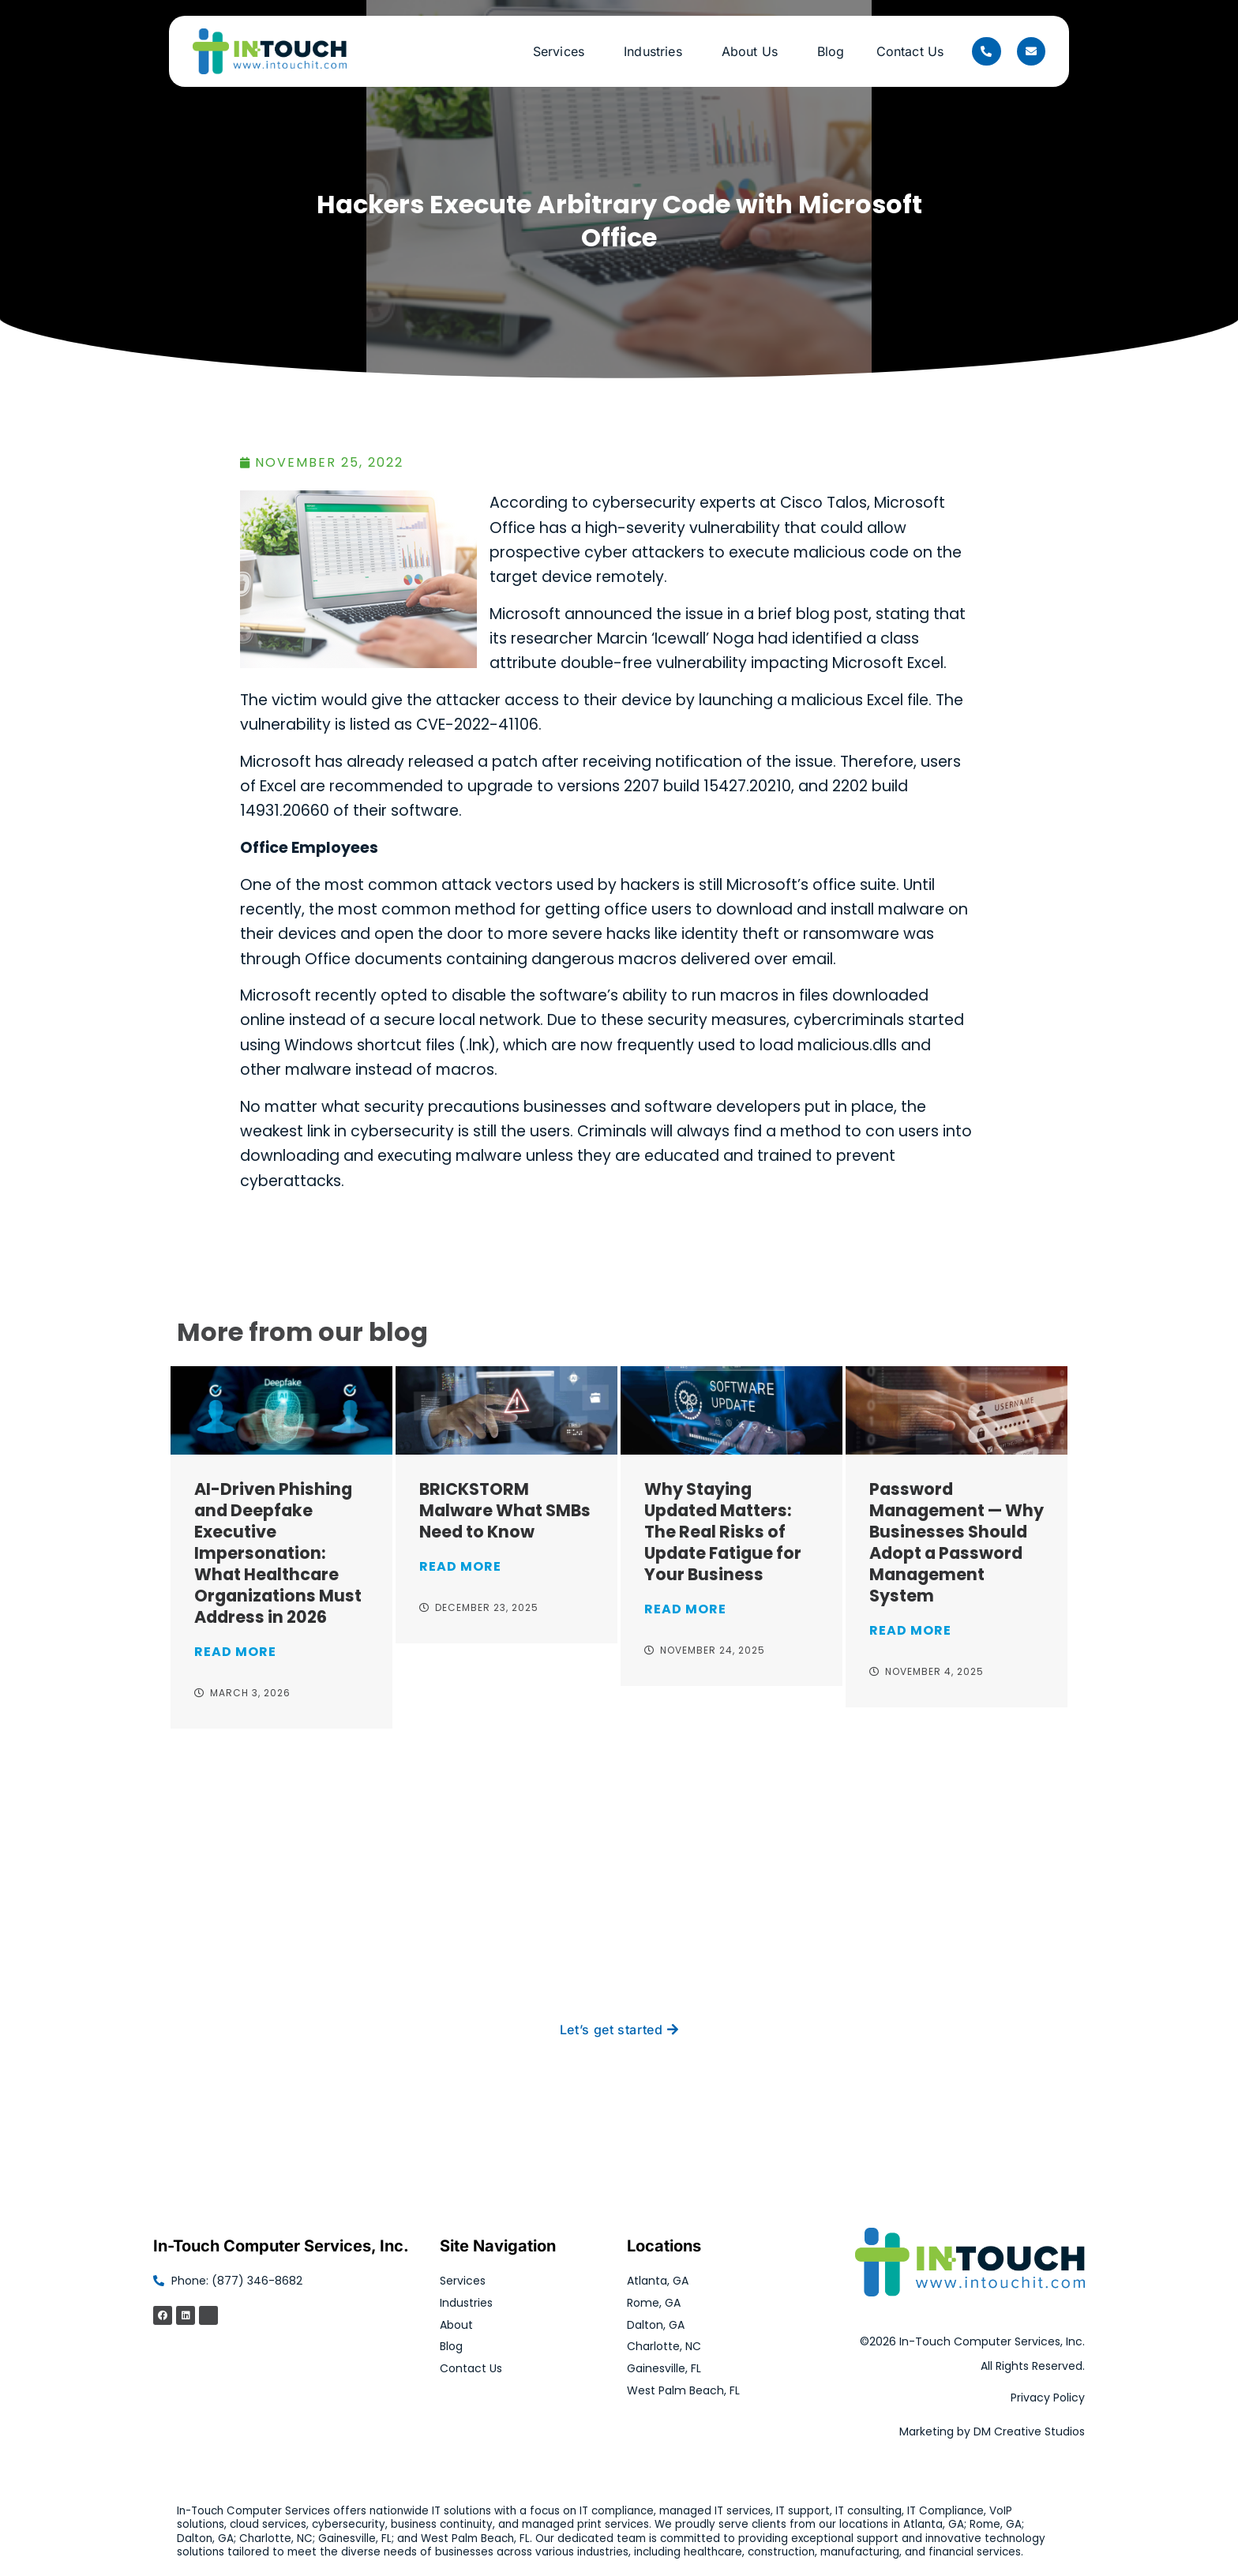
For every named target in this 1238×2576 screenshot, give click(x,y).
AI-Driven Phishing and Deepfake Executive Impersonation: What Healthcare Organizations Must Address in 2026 (278, 1553)
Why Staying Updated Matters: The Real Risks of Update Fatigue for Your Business (722, 1532)
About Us (754, 51)
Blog (831, 51)
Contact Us (910, 51)
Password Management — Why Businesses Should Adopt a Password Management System (956, 1542)
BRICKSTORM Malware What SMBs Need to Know (505, 1510)
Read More (235, 1652)
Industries (657, 51)
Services (562, 51)
